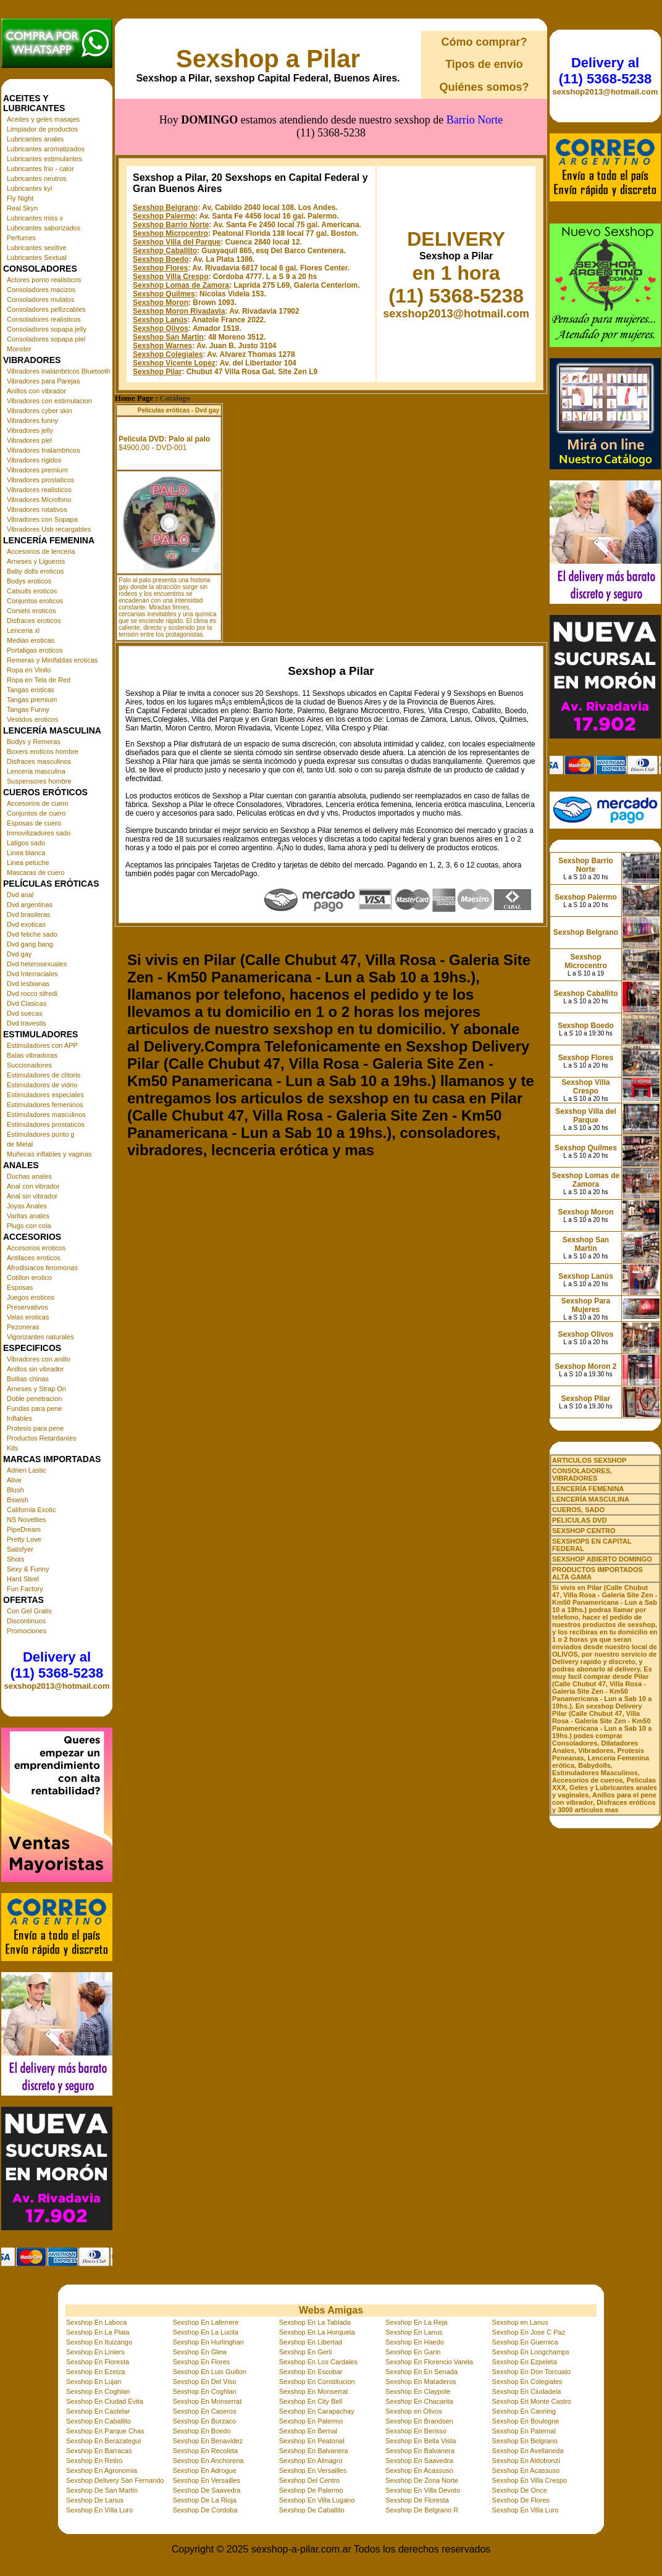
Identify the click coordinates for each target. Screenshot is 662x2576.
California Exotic (31, 1509)
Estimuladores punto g (40, 1134)
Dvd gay (19, 954)
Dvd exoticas (26, 924)
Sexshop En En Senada (421, 2371)
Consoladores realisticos (44, 319)
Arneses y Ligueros (36, 561)
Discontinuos (26, 1621)
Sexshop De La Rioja (204, 2500)
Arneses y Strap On (36, 1388)
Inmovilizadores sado (38, 833)
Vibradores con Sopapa (42, 519)
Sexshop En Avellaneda (528, 2450)
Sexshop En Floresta (97, 2361)
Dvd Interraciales (32, 973)
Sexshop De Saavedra (206, 2490)
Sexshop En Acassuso (419, 2470)
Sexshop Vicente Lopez (174, 307)
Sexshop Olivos (160, 273)
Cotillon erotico (29, 1277)
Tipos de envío (484, 64)
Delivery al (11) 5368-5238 (56, 1665)
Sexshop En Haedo (414, 2342)
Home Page (134, 342)
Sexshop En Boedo (201, 2431)
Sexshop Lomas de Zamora (181, 229)
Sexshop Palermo (164, 160)
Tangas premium (32, 699)
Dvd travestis (26, 1023)
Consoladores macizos (41, 289)
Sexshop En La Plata (98, 2332)
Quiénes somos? (484, 87)
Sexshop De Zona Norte (421, 2480)
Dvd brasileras (28, 914)
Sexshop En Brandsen (419, 2421)
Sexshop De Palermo (311, 2490)
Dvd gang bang (30, 944)
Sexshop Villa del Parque (177, 186)
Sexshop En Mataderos (420, 2381)
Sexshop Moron (160, 247)
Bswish (17, 1499)
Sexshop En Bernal (308, 2431)
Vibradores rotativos (37, 509)
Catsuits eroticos (32, 591)
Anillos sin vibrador (35, 1369)
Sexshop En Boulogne (525, 2421)
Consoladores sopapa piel (46, 339)
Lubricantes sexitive (37, 247)
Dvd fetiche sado (32, 934)
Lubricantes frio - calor (40, 168)
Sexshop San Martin (168, 281)
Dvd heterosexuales (37, 964)
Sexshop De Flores (521, 2500)
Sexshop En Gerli (305, 2352)
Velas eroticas (28, 1317)
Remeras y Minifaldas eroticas (52, 660)
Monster (19, 349)
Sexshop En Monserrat (313, 2391)
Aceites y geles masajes (43, 119)
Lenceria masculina (36, 771)
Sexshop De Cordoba (204, 2510)
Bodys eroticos (29, 581)
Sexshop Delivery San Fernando (115, 2480)
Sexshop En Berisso (415, 2431)
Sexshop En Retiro (94, 2460)
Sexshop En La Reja (416, 2322)
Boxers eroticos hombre (42, 751)
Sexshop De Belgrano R (421, 2510)
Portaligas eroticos (35, 650)
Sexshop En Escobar (311, 2371)
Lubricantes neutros (37, 178)
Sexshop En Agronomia (101, 2470)
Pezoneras (23, 1327)
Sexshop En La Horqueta (317, 2332)
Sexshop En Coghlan (98, 2391)
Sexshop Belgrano (165, 152)
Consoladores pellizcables (46, 309)
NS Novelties (26, 1519)
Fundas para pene (34, 1408)
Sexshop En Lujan (93, 2381)
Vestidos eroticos (32, 719)
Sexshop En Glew (199, 2352)
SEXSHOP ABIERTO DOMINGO (602, 1559)
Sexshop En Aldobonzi (526, 2460)
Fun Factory (25, 1588)
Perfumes (21, 237)
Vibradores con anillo (38, 1359)
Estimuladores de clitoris (43, 1075)
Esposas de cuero (34, 823)
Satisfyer (20, 1549)
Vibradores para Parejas (43, 381)
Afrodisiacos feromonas (42, 1267)
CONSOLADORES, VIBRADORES (582, 1474)
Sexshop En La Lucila (205, 2332)
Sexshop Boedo (161, 203)
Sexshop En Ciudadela (526, 2391)
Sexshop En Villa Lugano (317, 2500)
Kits (12, 1448)
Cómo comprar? (484, 42)
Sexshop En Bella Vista (420, 2440)
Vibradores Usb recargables (49, 529)
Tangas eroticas (30, 689)
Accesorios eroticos (36, 1248)
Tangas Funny (28, 709)
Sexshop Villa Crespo (171, 221)
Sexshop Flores (160, 212)
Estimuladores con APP (42, 1045)
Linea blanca (26, 852)
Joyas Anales (27, 1206)
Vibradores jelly (30, 430)
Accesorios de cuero (38, 803)
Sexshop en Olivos (413, 2411)
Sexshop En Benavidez (207, 2440)
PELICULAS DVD (579, 1520)
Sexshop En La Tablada (315, 2322)
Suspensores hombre (39, 781)
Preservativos (27, 1307)
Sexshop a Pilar (268, 58)
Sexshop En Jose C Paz (529, 2332)
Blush (15, 1490)
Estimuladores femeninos (45, 1104)
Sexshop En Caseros (204, 2411)
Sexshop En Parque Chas (105, 2431)
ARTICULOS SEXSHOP (589, 1460)
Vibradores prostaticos (40, 479)
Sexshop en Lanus (520, 2322)
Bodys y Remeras (34, 741)
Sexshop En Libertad (310, 2342)
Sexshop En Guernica (525, 2342)
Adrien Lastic (26, 1470)
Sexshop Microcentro (170, 178)
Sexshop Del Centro (309, 2480)
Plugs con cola (29, 1225)
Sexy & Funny (28, 1569)
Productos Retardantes (42, 1438)
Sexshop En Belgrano (525, 2440)
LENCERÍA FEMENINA (588, 1488)
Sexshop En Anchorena (207, 2460)
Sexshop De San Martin (102, 2490)
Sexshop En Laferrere (205, 2322)
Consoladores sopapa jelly (46, 329)
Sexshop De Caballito (312, 2510)
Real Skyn (22, 208)
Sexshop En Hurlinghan (208, 2342)
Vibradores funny (32, 420)
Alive (14, 1480)
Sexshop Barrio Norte (171, 169)
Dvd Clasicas (26, 1003)
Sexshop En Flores (201, 2361)
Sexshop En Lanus (413, 2332)
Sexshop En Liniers (95, 2352)
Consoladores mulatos (40, 299)
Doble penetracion (34, 1398)
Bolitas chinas (28, 1378)
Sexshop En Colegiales (527, 2381)
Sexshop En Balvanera (313, 2450)
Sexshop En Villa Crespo (529, 2480)
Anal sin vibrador (32, 1196)
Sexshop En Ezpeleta (524, 2361)
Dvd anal (20, 894)
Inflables (19, 1418)
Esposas (20, 1287)
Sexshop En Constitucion (317, 2381)
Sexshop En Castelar (98, 2411)
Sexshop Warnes (162, 290)
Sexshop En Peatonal (312, 2440)
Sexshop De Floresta (417, 2500)
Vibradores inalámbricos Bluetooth (58, 371)
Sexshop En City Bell (311, 2401)
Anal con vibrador (33, 1186)
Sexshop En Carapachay (316, 2411)
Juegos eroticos (30, 1297)
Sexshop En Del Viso (204, 2381)
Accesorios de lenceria (41, 551)
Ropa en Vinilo (29, 670)
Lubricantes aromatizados (46, 149)
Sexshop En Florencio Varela (429, 2361)
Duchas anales (29, 1176)
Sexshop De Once (519, 2490)
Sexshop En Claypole (417, 2391)
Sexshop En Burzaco (204, 2421)
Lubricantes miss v (35, 218)
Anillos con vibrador (36, 391)
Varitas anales (28, 1215)
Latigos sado (26, 843)
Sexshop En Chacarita (419, 2401)
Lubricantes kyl (29, 188)
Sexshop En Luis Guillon (209, 2371)
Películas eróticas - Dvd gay (178, 354)
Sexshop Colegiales (168, 299)
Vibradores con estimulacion (49, 400)
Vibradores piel (29, 440)
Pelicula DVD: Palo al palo (164, 383)
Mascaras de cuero (36, 872)
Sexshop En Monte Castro (531, 2401)
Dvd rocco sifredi (32, 993)
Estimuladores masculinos (46, 1114)
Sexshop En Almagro (311, 2460)
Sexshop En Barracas (99, 2450)
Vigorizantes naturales (40, 1336)
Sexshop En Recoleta (205, 2450)
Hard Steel (23, 1579)
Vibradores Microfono (39, 499)
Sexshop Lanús (160, 264)
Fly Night (20, 198)
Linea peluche (28, 862)
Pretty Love (24, 1539)
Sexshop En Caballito (98, 2421)
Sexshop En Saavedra (419, 2460)
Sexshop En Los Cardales (318, 2361)
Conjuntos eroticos (35, 600)
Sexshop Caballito (165, 195)
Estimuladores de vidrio (42, 1085)
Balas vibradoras (32, 1055)
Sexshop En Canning (524, 2411)
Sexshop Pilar (157, 316)
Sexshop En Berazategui (103, 2440)
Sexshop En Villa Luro (99, 2510)
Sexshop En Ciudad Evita (104, 2401)
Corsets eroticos (31, 610)
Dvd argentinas (29, 904)
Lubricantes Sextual (37, 257)
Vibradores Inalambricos (43, 450)
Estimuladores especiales (45, 1094)
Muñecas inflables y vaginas (49, 1154)
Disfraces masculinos (39, 761)
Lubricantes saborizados (43, 228)
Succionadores (29, 1065)
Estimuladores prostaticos (46, 1124)
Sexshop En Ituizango (99, 2342)
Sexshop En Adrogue (204, 2470)
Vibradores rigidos (34, 460)
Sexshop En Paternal (524, 2431)
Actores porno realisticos (44, 279)
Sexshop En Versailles (312, 2470)
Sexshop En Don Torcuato (531, 2371)
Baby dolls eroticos (35, 571)
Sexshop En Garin (412, 2352)
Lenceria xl (23, 630)
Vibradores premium (37, 470)
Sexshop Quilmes (164, 238)
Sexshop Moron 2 (585, 1366)
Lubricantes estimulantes (44, 158)
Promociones (26, 1630)
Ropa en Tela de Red (38, 680)
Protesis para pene (35, 1428)
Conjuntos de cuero (36, 813)
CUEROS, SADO (578, 1509)
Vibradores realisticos (39, 489)
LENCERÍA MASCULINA (590, 1499)
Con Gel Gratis (29, 1611)
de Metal (20, 1144)
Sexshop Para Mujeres (585, 1305)
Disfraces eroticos (34, 620)
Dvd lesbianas (28, 983)
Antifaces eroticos (34, 1257)
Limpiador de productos (42, 129)
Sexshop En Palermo (311, 2421)
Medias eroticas (30, 640)
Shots (15, 1559)
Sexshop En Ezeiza (95, 2371)
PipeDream (24, 1529)
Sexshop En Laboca (96, 2322)
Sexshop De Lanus (95, 2500)
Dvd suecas (24, 1013)
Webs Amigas (331, 2310)
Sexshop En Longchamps (530, 2352)
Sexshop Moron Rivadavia (179, 255)
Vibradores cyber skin (39, 410)
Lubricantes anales (35, 139)
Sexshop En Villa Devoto (422, 2490)
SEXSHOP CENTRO (584, 1530)
